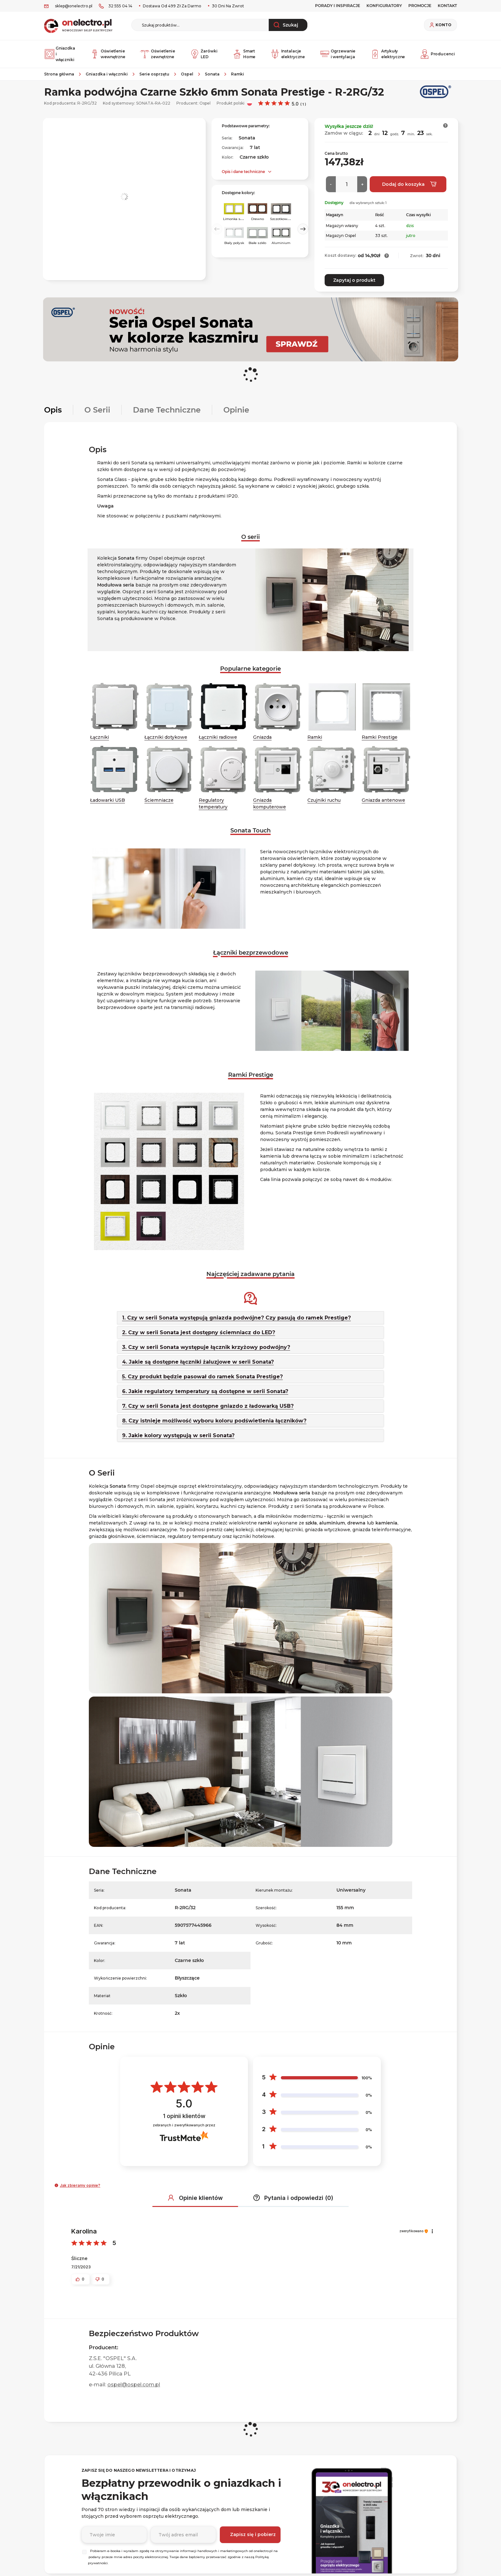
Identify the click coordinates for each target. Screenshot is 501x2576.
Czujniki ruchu (324, 800)
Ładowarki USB (107, 800)
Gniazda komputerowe (269, 803)
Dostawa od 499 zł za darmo (171, 6)
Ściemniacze (158, 800)
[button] (445, 125)
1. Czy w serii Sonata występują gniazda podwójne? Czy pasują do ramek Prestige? (236, 1317)
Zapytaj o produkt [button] (354, 280)
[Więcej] (362, 184)
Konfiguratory (384, 5)
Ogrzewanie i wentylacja (338, 54)
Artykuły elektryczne (387, 54)
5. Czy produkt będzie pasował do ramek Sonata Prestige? (202, 1376)
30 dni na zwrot (227, 6)
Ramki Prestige (379, 737)
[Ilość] (346, 184)
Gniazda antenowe (383, 800)
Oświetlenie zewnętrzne (157, 54)
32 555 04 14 (120, 6)
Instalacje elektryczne (287, 54)
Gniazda (262, 737)
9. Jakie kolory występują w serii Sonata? (178, 1435)
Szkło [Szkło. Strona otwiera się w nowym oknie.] (181, 1995)
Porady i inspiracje (337, 5)
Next (302, 229)
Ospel (205, 103)
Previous (217, 229)
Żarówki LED (203, 54)
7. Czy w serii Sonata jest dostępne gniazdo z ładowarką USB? (208, 1406)
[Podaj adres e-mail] (183, 2534)
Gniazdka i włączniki (60, 54)
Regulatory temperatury (213, 803)
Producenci (437, 54)
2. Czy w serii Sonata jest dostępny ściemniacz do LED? (198, 1332)
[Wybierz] (84, 2552)
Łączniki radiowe (218, 737)
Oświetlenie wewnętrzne (107, 54)
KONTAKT (447, 5)
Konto (443, 25)
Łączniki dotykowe (165, 737)
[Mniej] (331, 184)
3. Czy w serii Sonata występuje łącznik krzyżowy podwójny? (206, 1347)
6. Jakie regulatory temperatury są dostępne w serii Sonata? (205, 1391)
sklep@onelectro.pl (73, 6)
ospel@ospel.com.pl (133, 2385)
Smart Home (244, 54)
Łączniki (99, 737)
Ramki (314, 737)
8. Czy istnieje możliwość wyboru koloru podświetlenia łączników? (214, 1420)
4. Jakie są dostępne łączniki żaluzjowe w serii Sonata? (198, 1362)
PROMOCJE (419, 5)
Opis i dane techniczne (243, 171)
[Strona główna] (61, 74)
